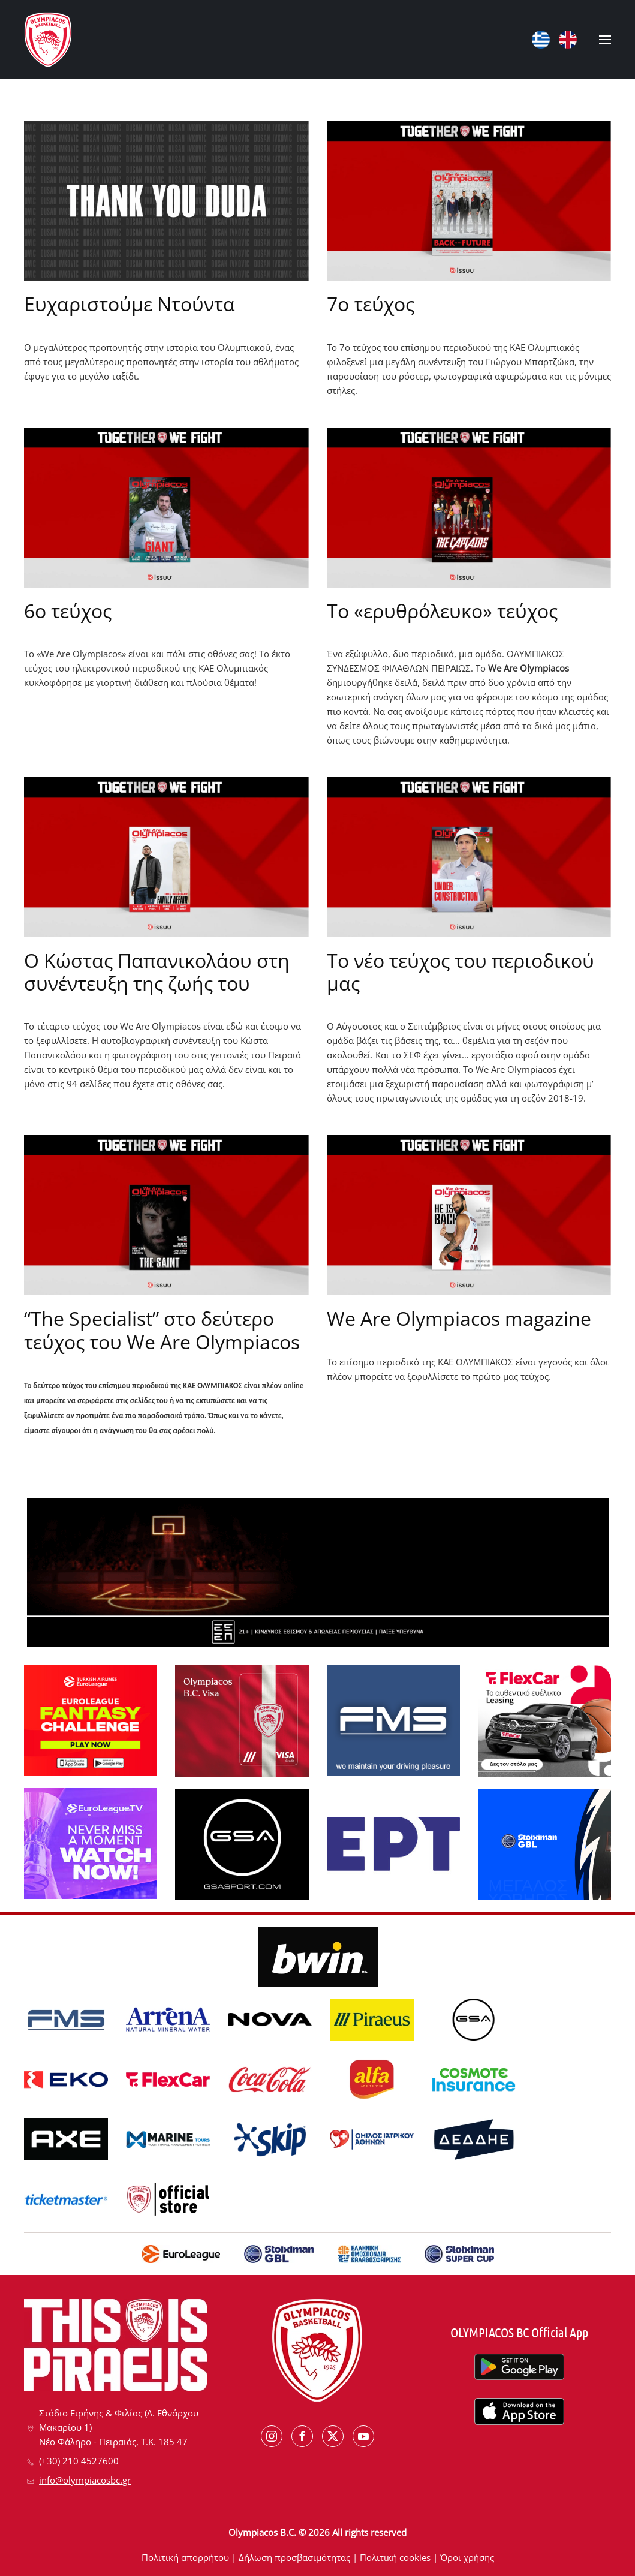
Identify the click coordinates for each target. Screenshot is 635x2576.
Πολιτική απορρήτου (185, 2557)
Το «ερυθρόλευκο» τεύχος (442, 611)
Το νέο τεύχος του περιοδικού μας (460, 971)
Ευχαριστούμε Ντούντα (129, 304)
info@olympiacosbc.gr (85, 2480)
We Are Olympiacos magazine (459, 1318)
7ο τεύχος (370, 304)
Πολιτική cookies (395, 2557)
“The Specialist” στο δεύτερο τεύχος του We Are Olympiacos (162, 1329)
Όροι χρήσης (467, 2557)
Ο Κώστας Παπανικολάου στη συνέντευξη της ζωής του (157, 971)
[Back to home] (48, 39)
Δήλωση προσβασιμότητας (294, 2557)
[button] (605, 39)
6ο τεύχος (68, 611)
